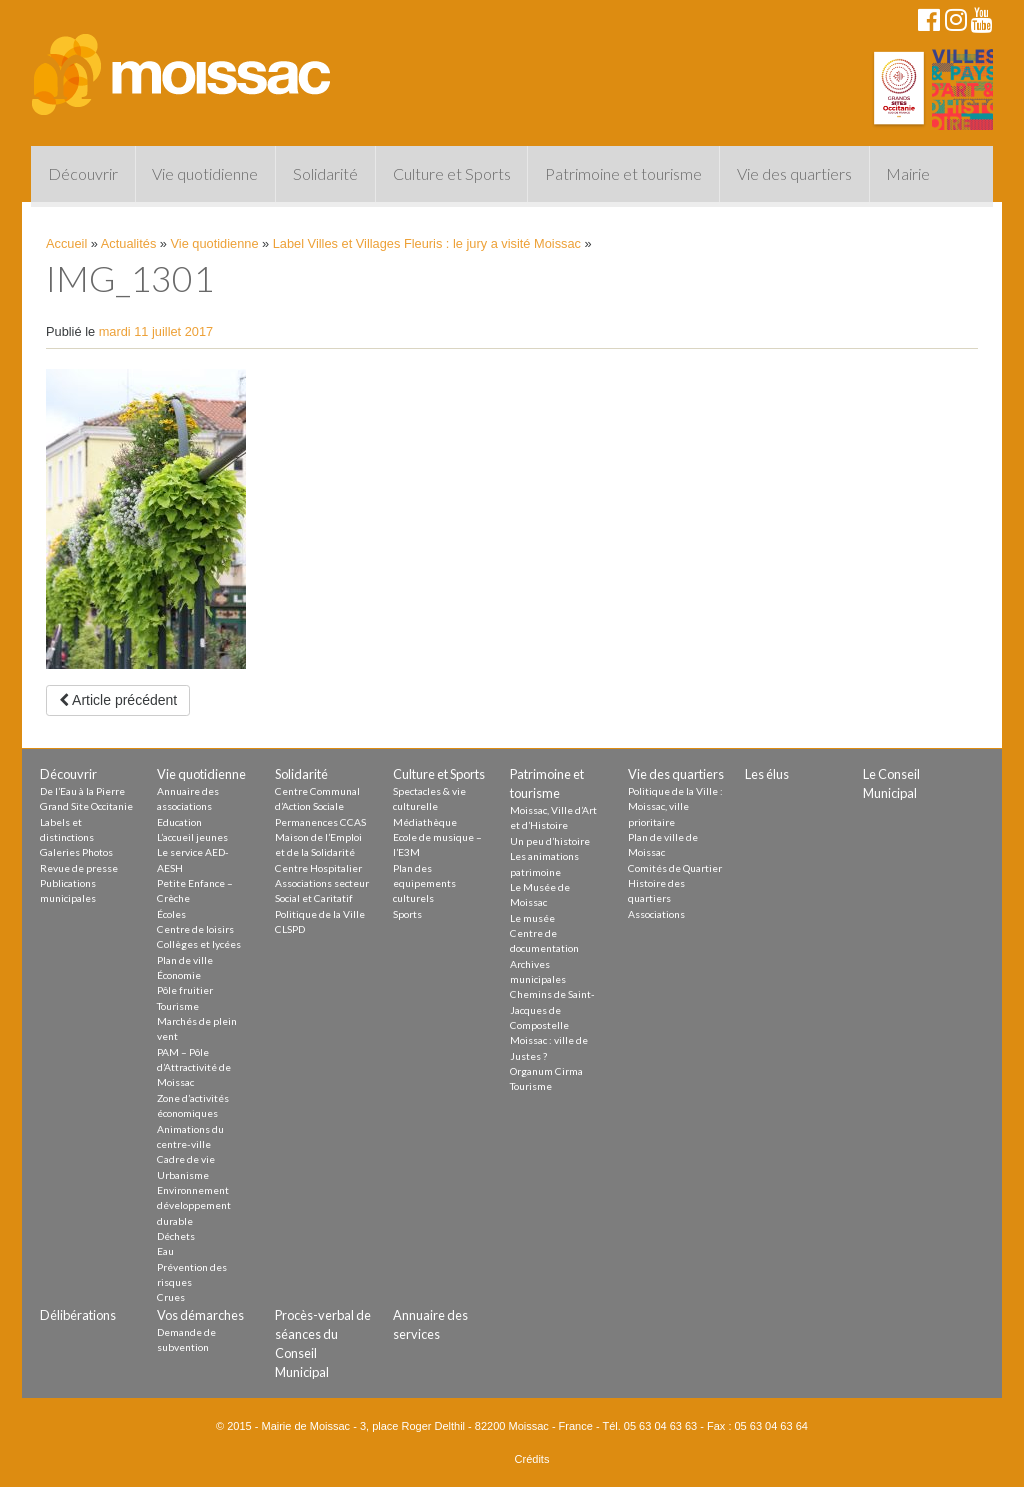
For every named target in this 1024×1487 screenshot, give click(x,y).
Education (179, 822)
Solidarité (325, 173)
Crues (171, 1297)
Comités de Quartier (675, 868)
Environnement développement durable (194, 1205)
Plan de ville (185, 960)
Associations (656, 914)
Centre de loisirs (195, 929)
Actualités (128, 243)
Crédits (532, 1459)
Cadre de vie (186, 1159)
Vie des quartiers (794, 173)
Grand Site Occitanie (86, 806)
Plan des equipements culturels (424, 883)
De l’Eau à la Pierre (82, 791)
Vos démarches (200, 1315)
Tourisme (178, 1006)
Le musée (532, 918)
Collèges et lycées (199, 944)
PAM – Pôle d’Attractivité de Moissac (194, 1067)
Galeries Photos (76, 852)
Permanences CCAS (320, 822)
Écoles (171, 914)
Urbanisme (183, 1175)
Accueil (66, 243)
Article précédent (118, 700)
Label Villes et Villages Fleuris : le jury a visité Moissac (427, 243)
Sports (407, 914)
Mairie (908, 173)
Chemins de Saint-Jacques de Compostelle (552, 1009)
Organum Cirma (546, 1071)
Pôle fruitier (185, 990)
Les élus (767, 774)
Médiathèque (425, 822)
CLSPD (290, 929)
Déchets (176, 1236)
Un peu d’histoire (550, 841)
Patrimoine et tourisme (623, 173)
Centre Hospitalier (318, 868)
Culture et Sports (452, 173)
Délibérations (78, 1315)
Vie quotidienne (205, 173)
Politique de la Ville (320, 914)
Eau (165, 1251)
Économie (179, 975)
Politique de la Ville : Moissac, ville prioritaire (675, 806)
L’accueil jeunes (192, 837)
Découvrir (83, 173)
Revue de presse (79, 868)
